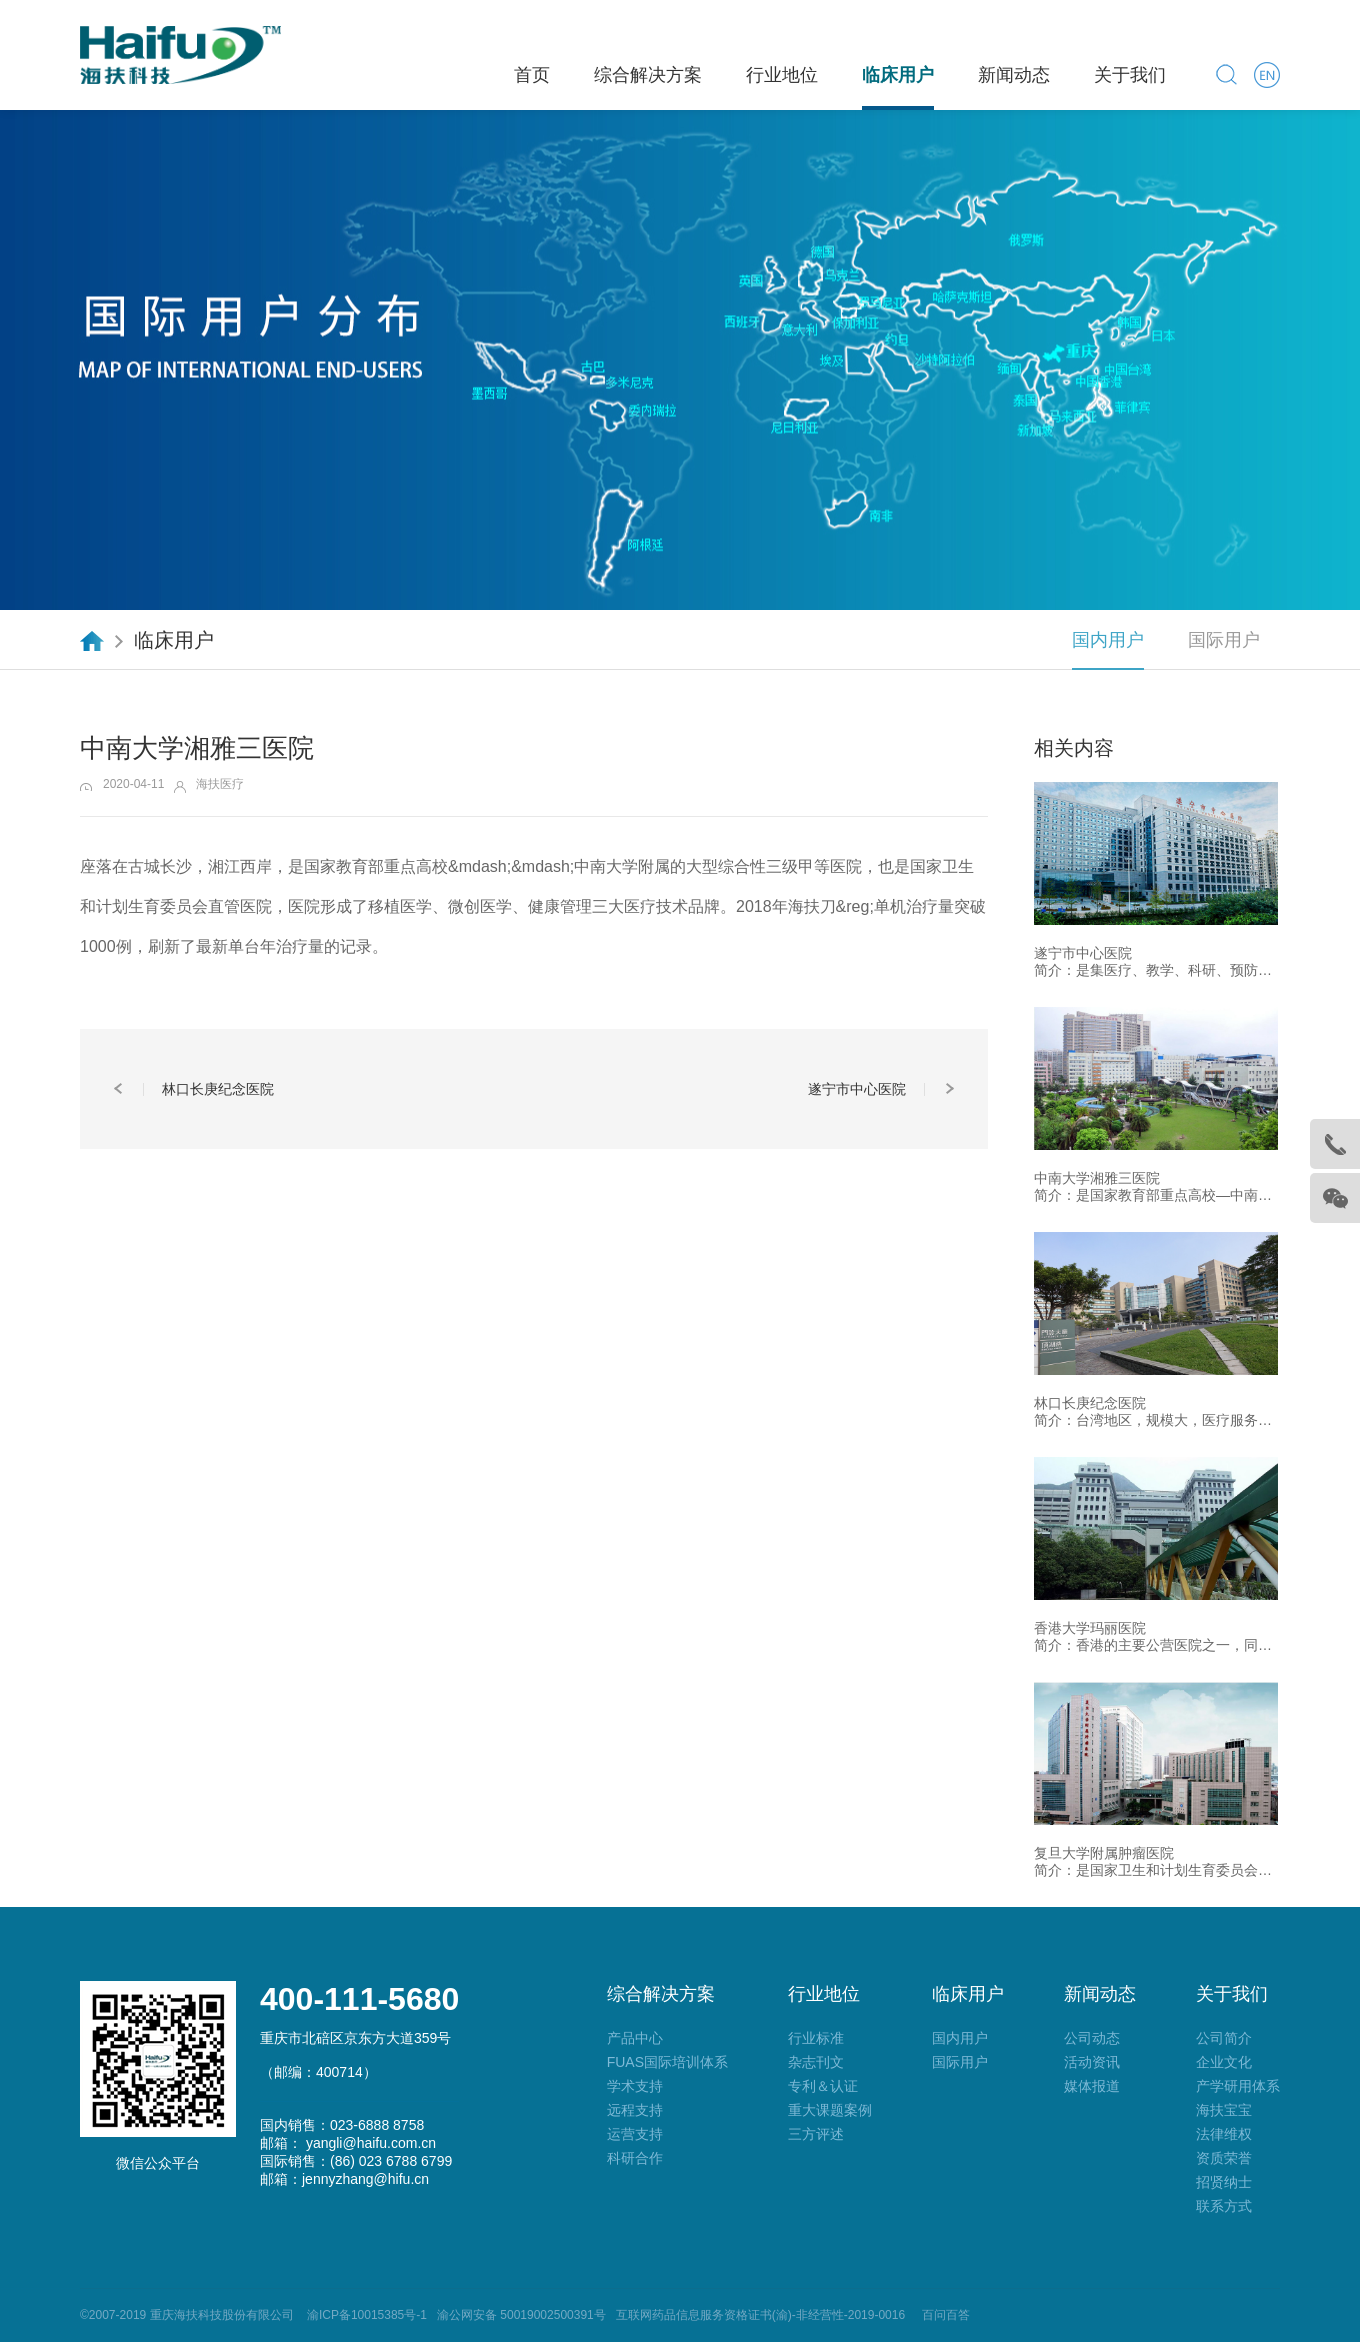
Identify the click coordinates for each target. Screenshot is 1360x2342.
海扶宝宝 (1224, 2110)
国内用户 (1108, 640)
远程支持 (635, 2110)
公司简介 (1224, 2038)
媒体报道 (1092, 2086)
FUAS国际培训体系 (667, 2062)
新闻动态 (1014, 75)
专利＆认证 (823, 2086)
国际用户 (1224, 640)
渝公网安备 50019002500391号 (521, 2315)
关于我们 (1130, 75)
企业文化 (1224, 2062)
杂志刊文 (816, 2062)
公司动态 (1092, 2038)
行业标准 (816, 2038)
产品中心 (635, 2038)
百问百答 (946, 2315)
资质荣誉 (1224, 2158)
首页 (532, 75)
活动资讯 (1092, 2062)
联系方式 (1224, 2206)
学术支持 (635, 2086)
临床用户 (898, 75)
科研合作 (635, 2158)
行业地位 (782, 75)
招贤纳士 (1224, 2182)
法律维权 (1224, 2134)
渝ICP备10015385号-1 (363, 2315)
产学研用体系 (1238, 2086)
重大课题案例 (830, 2110)
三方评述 (816, 2134)
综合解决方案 (648, 75)
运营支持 (635, 2134)
